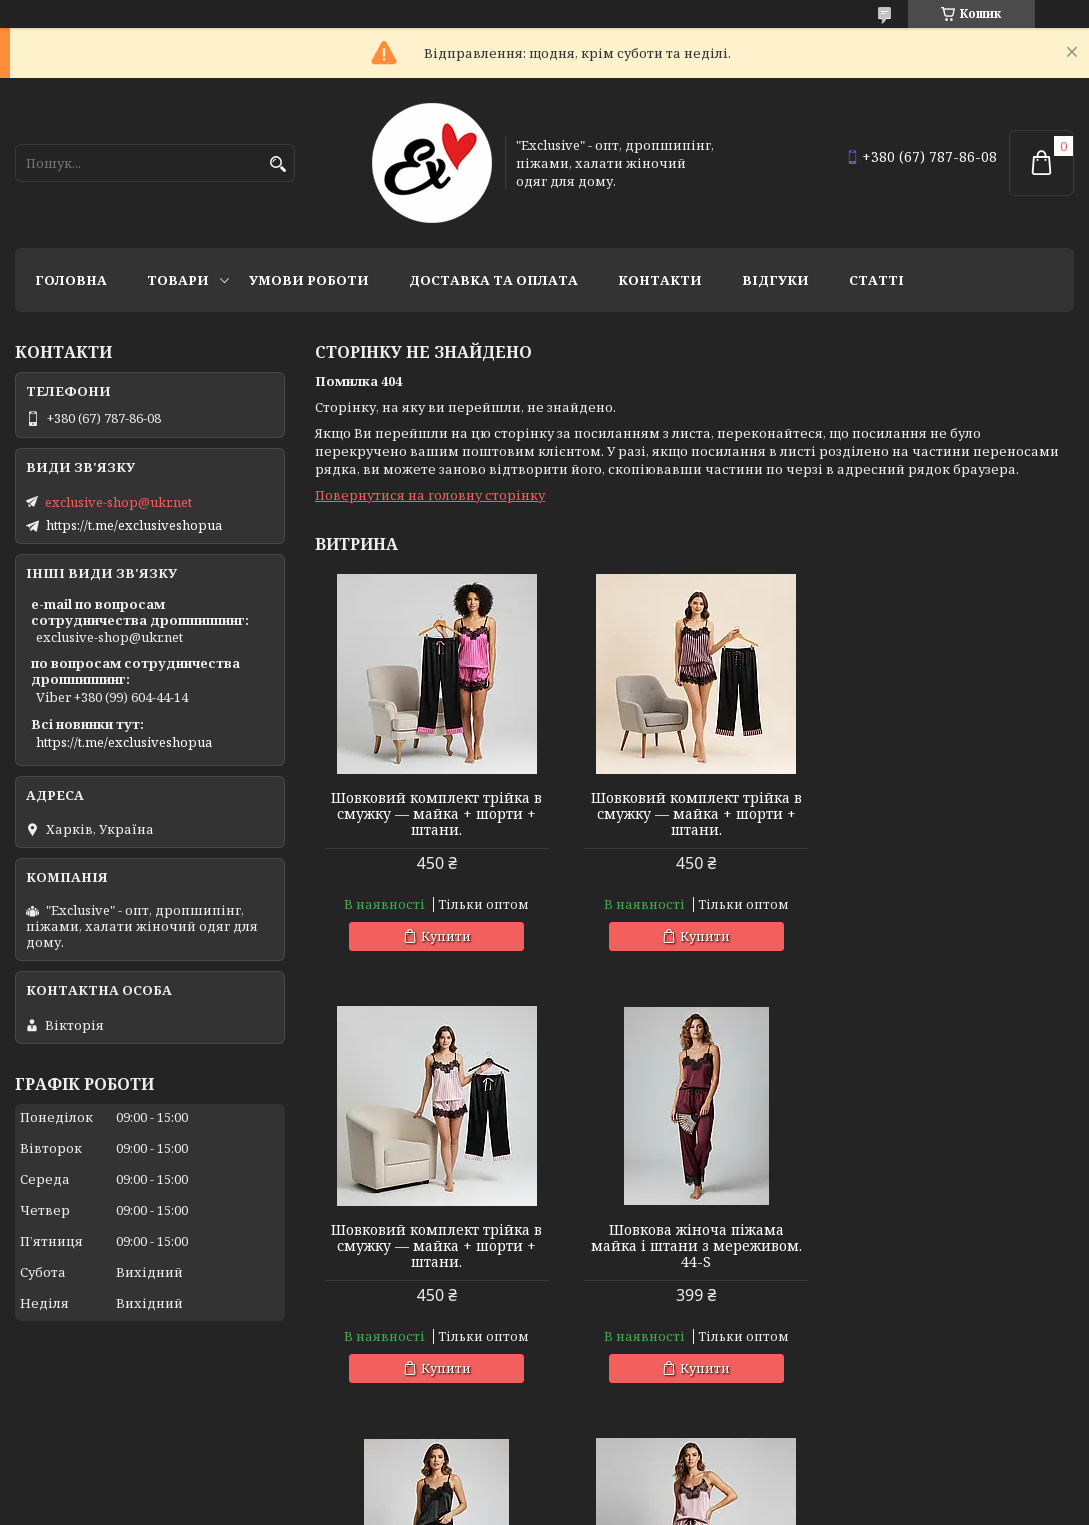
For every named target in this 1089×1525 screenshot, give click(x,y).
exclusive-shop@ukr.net (118, 502)
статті (876, 280)
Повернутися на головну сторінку (430, 495)
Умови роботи (309, 280)
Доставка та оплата (493, 280)
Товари (178, 280)
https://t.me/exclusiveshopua (134, 525)
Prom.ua (655, 1487)
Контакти (660, 280)
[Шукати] (277, 164)
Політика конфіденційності (872, 1505)
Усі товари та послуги (981, 1431)
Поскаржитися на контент (680, 1505)
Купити (445, 936)
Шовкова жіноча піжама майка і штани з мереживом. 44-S (436, 1246)
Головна (71, 280)
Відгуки (775, 280)
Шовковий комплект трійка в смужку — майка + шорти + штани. (436, 814)
